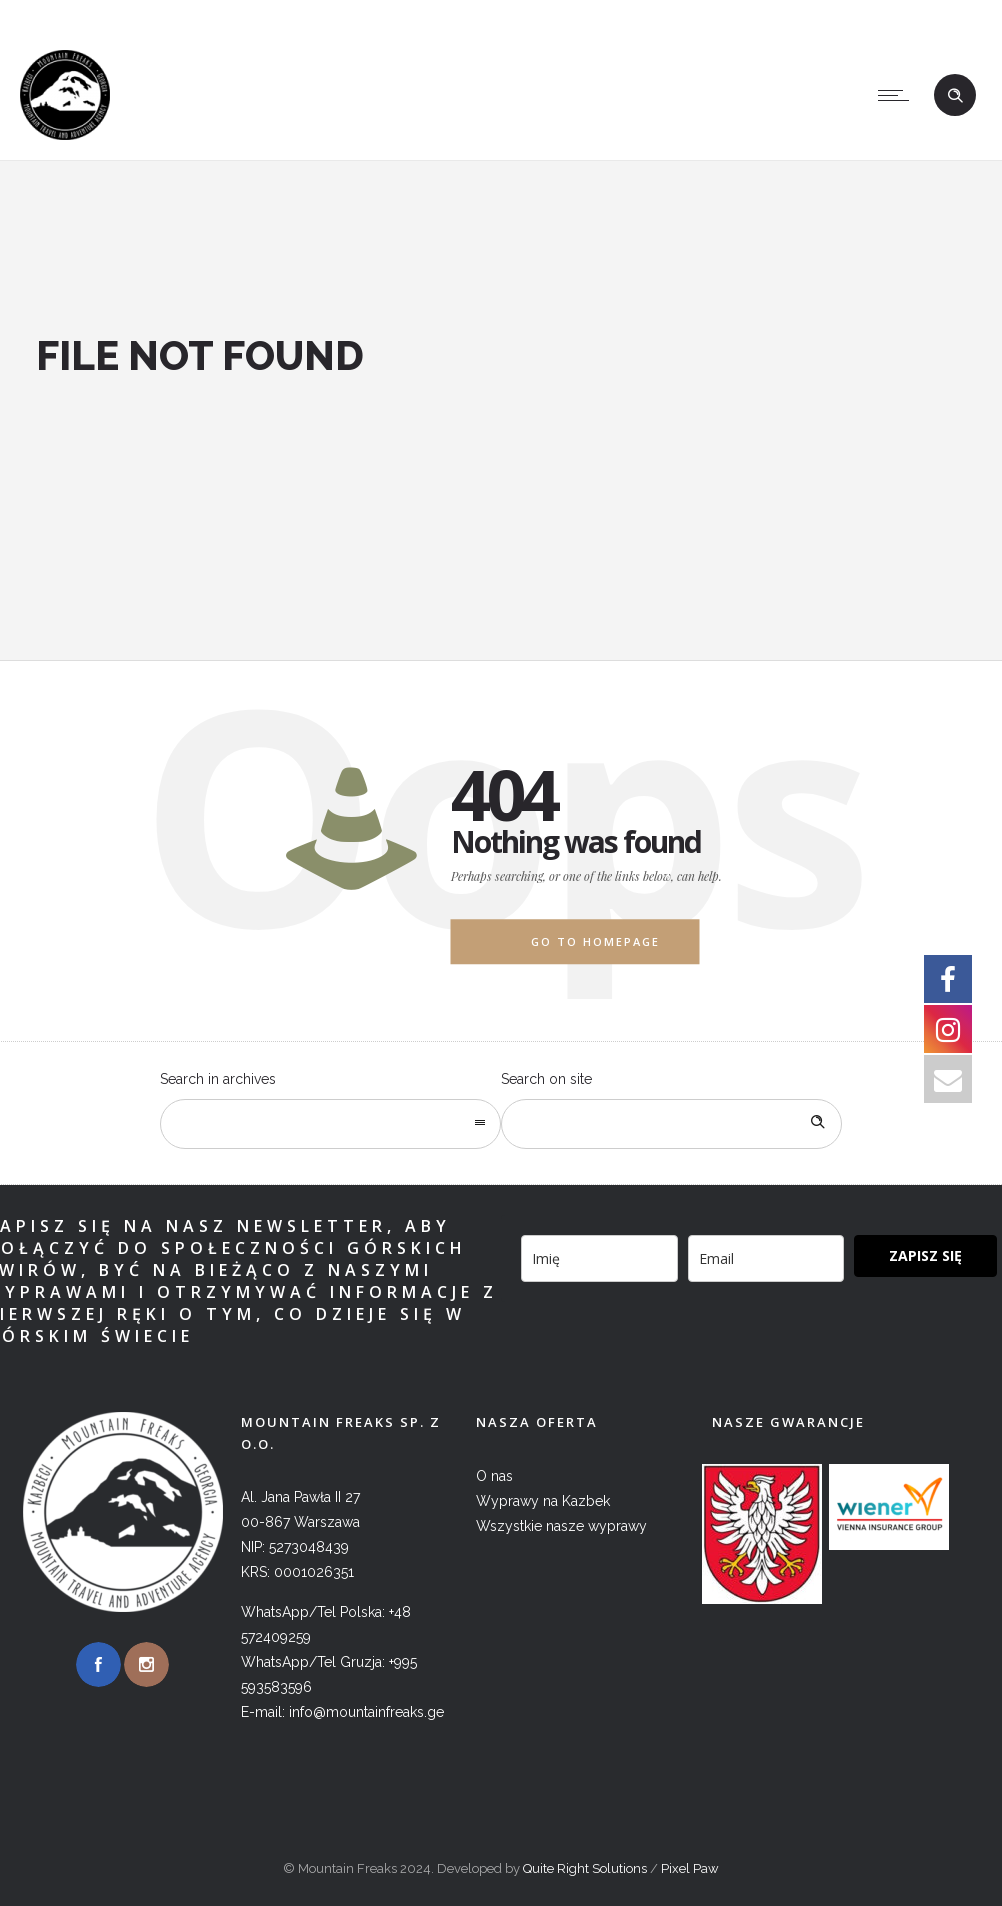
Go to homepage (595, 941)
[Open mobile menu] (898, 95)
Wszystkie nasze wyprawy (561, 1526)
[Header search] (955, 96)
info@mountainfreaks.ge (890, 14)
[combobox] (330, 1124)
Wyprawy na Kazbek (543, 1501)
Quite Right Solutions (585, 1868)
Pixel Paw (690, 1868)
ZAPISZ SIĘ (925, 1255)
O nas (494, 1476)
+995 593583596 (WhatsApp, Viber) (643, 14)
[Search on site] (671, 1124)
